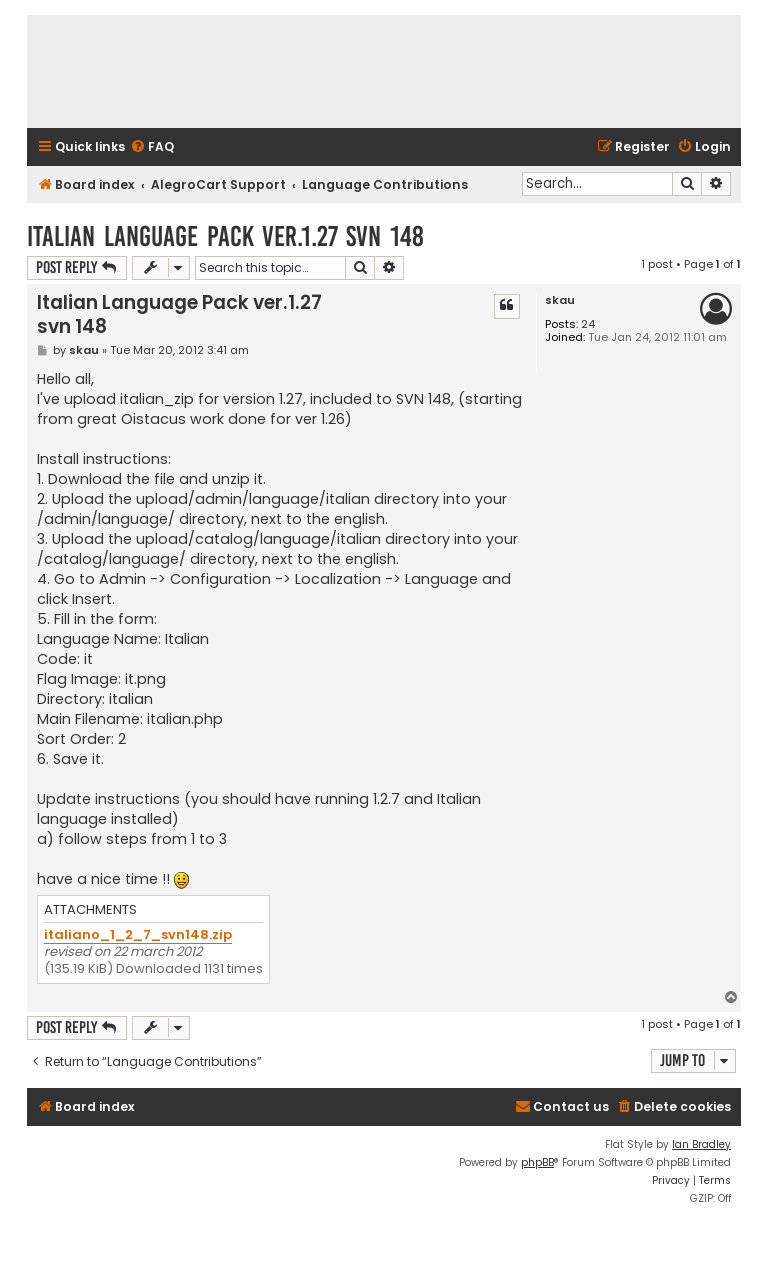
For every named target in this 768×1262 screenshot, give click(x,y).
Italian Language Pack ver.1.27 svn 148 (225, 236)
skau (560, 300)
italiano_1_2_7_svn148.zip (138, 935)
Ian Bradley (701, 1144)
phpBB (537, 1162)
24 (588, 324)
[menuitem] (152, 147)
